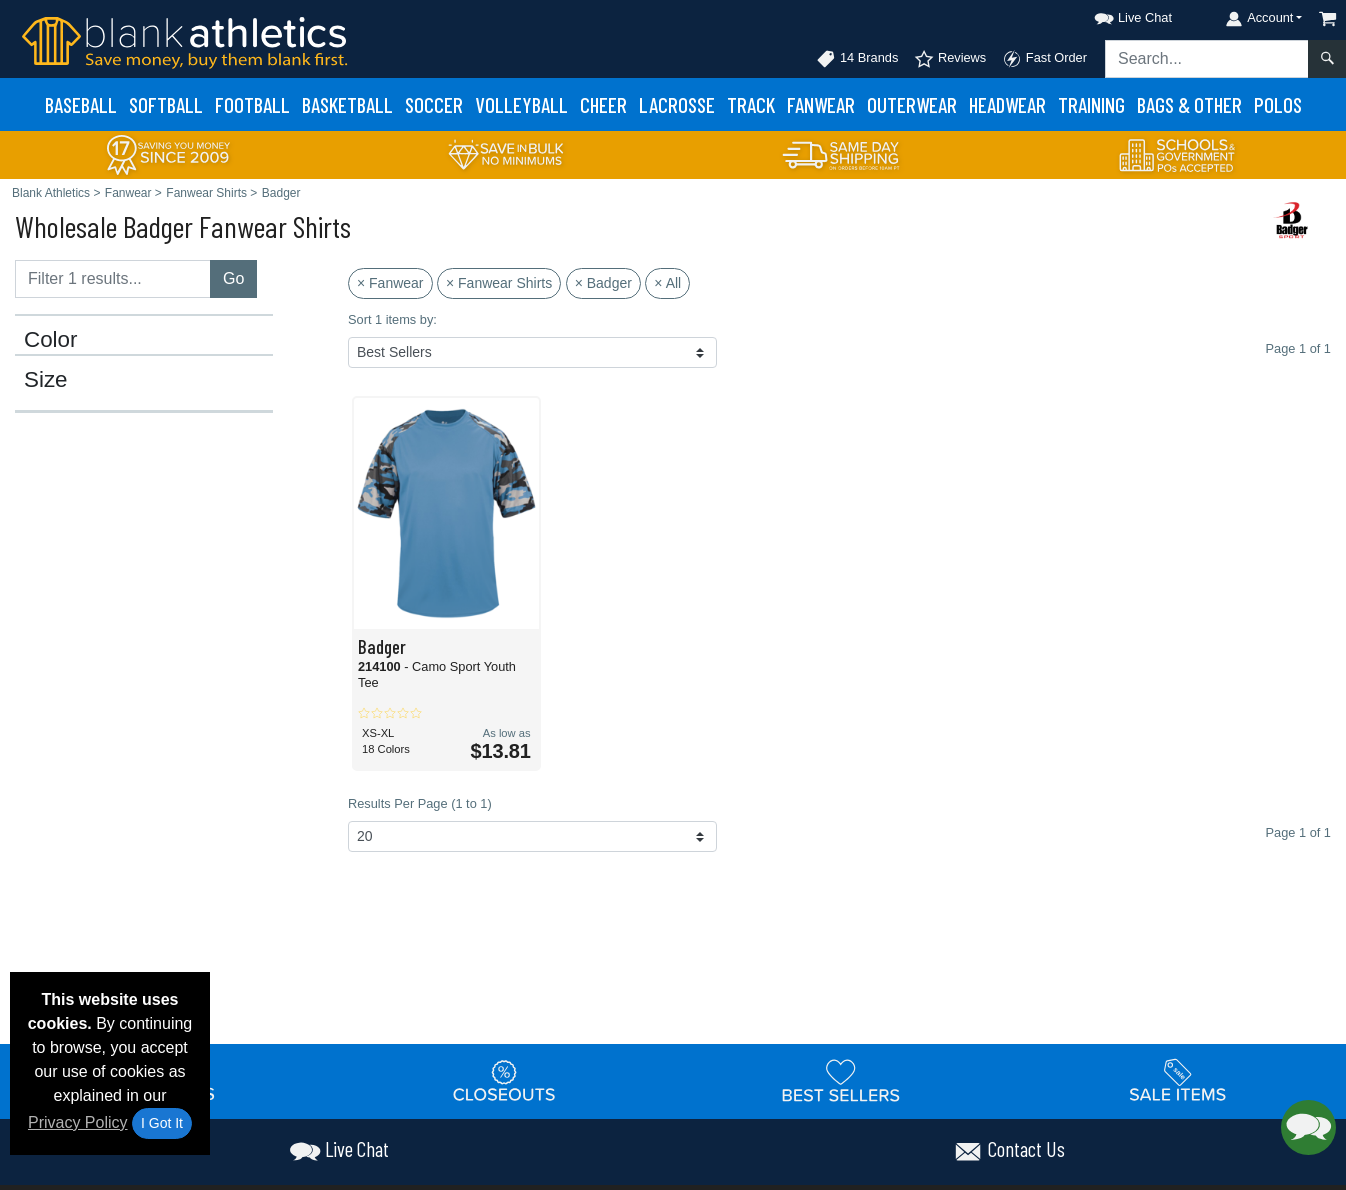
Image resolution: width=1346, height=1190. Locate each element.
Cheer (603, 104)
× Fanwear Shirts (499, 283)
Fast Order (1044, 59)
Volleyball (521, 104)
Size (46, 380)
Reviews (950, 59)
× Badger (603, 283)
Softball (166, 104)
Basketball (347, 104)
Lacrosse (677, 104)
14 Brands (857, 59)
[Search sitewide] (1207, 59)
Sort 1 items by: (392, 319)
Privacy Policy (78, 1122)
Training (1091, 104)
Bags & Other (1189, 104)
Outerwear (912, 104)
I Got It (162, 1123)
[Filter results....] (113, 279)
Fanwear (821, 104)
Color (51, 340)
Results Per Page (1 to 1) (420, 803)
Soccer (434, 104)
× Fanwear (390, 283)
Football (252, 104)
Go (233, 278)
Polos (1278, 104)
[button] (1115, 14)
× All (667, 283)
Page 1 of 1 (1298, 832)
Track (751, 104)
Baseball (81, 104)
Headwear (1007, 104)
